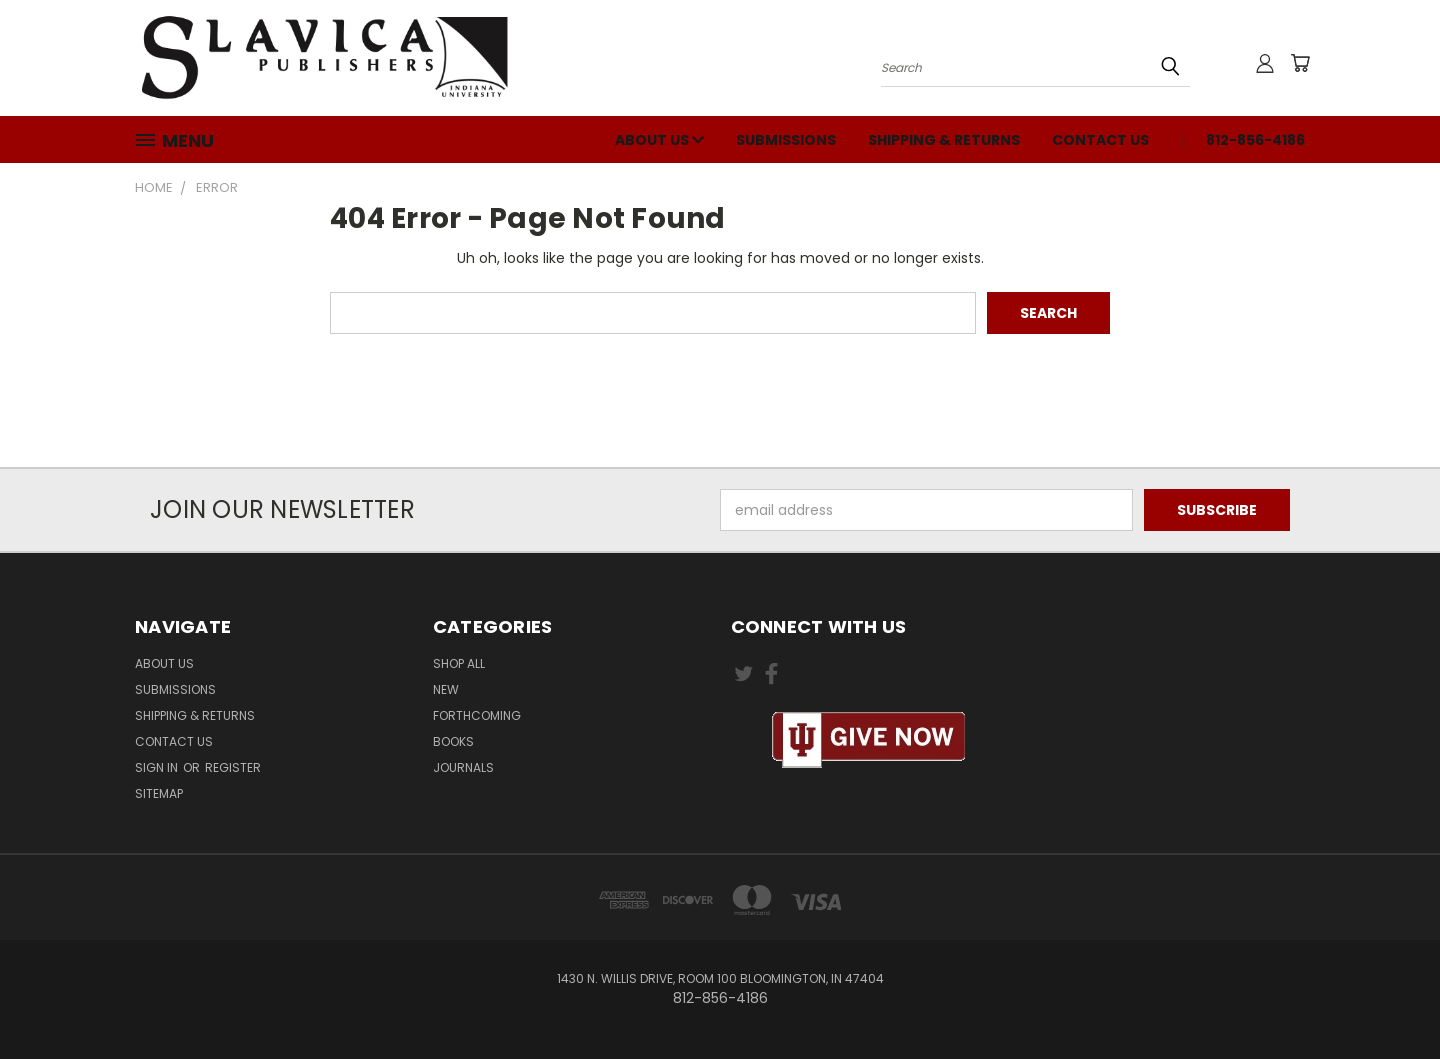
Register (233, 767)
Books (453, 741)
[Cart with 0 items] (1300, 63)
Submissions (786, 140)
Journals (463, 767)
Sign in (158, 767)
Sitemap (159, 793)
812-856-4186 (1255, 140)
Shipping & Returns (944, 140)
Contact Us (1100, 140)
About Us (659, 140)
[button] (869, 740)
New (446, 689)
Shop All (459, 663)
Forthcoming (477, 715)
